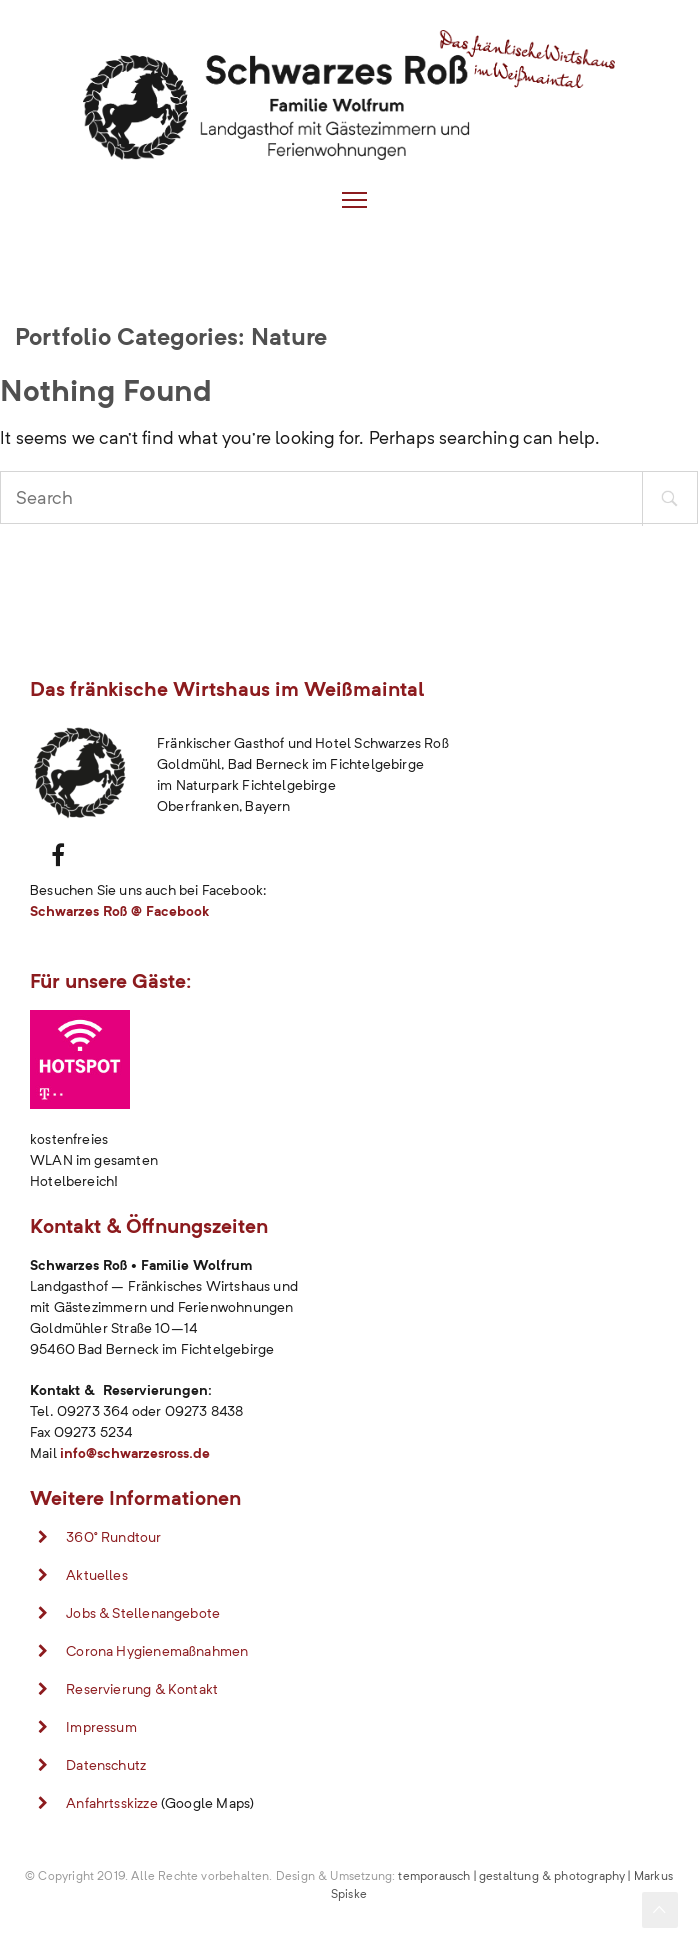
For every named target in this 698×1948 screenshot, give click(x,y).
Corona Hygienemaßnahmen (157, 1651)
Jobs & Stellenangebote (143, 1613)
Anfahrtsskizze (112, 1803)
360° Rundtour (113, 1537)
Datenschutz (106, 1765)
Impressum (101, 1727)
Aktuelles (97, 1575)
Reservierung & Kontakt (142, 1689)
